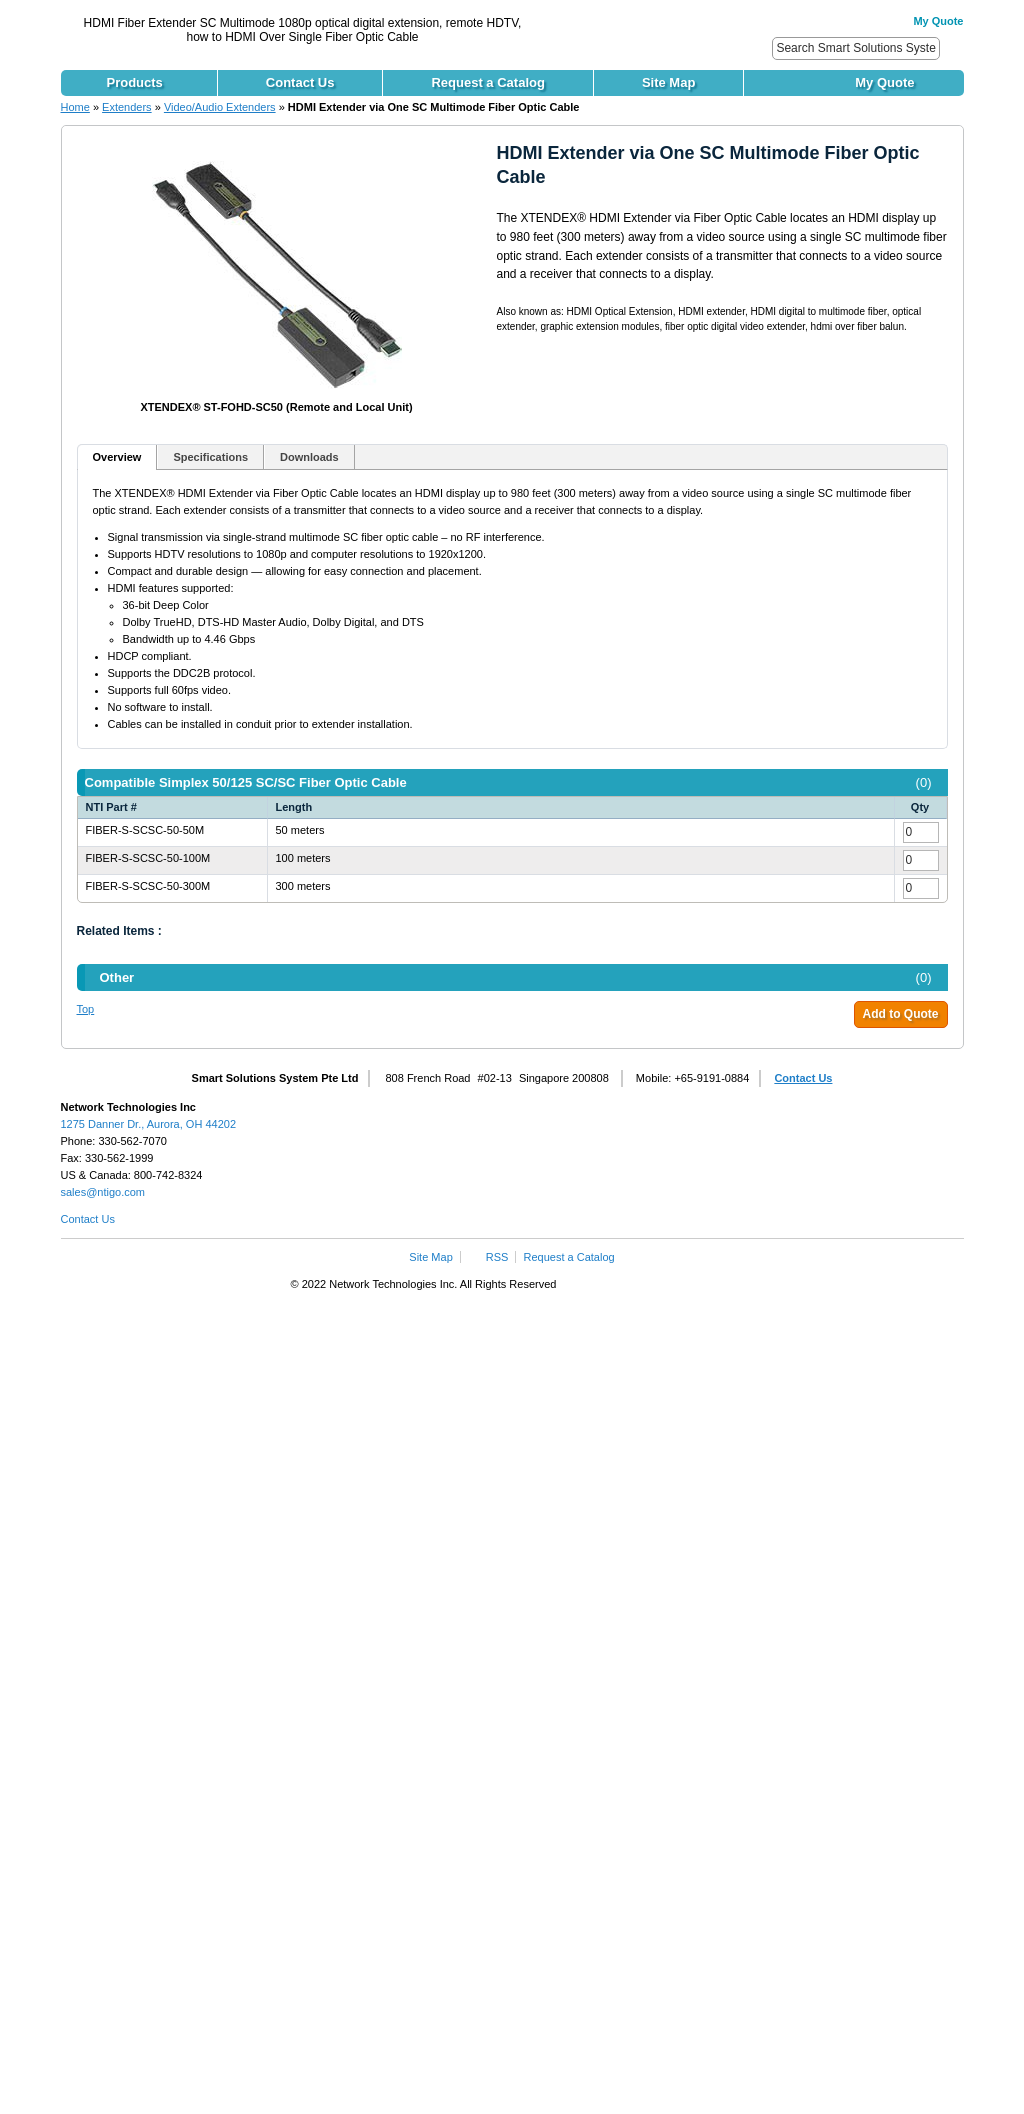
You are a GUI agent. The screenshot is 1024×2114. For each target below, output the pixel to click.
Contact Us (803, 1078)
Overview (117, 457)
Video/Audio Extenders (220, 107)
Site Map (430, 1257)
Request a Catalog (569, 1257)
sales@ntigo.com (103, 1192)
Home (75, 107)
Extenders (127, 107)
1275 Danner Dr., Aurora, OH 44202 (149, 1124)
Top (86, 1009)
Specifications (210, 457)
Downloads (309, 457)
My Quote (938, 21)
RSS (497, 1257)
